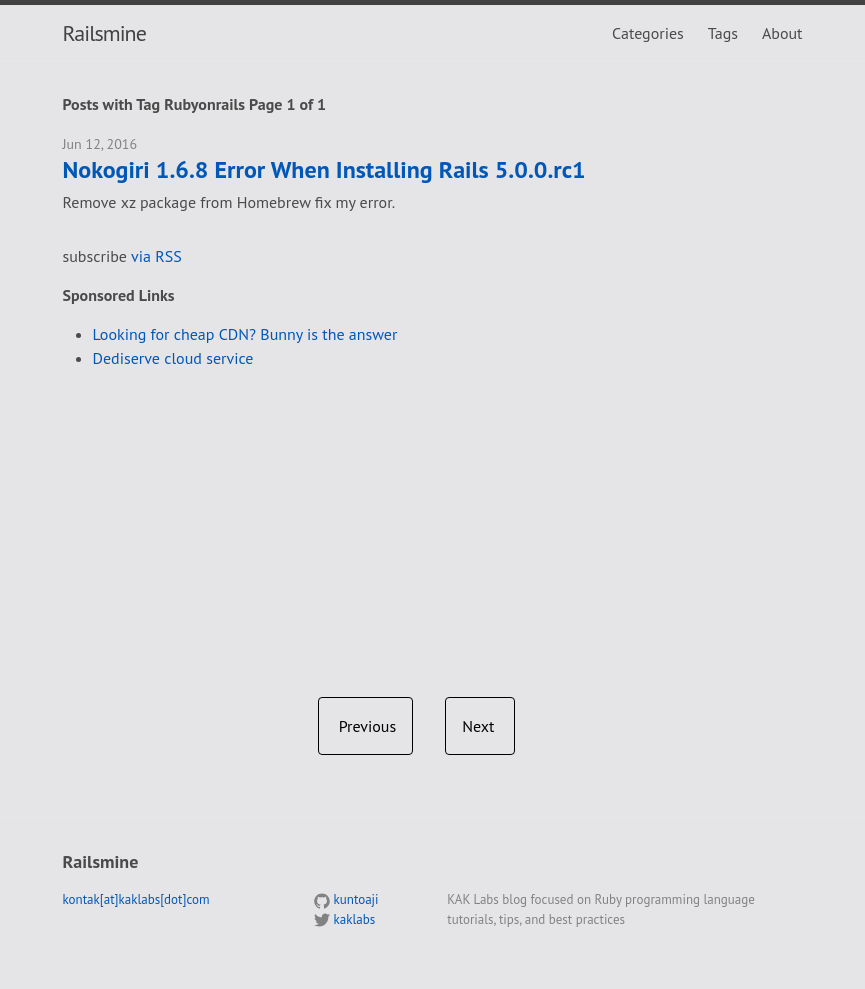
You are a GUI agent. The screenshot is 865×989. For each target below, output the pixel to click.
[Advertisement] (433, 525)
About (782, 33)
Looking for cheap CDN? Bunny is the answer (245, 334)
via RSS (156, 256)
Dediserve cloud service (173, 358)
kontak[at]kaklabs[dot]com (136, 899)
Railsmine (104, 33)
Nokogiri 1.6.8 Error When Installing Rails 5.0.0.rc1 (324, 170)
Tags (723, 33)
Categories (648, 33)
